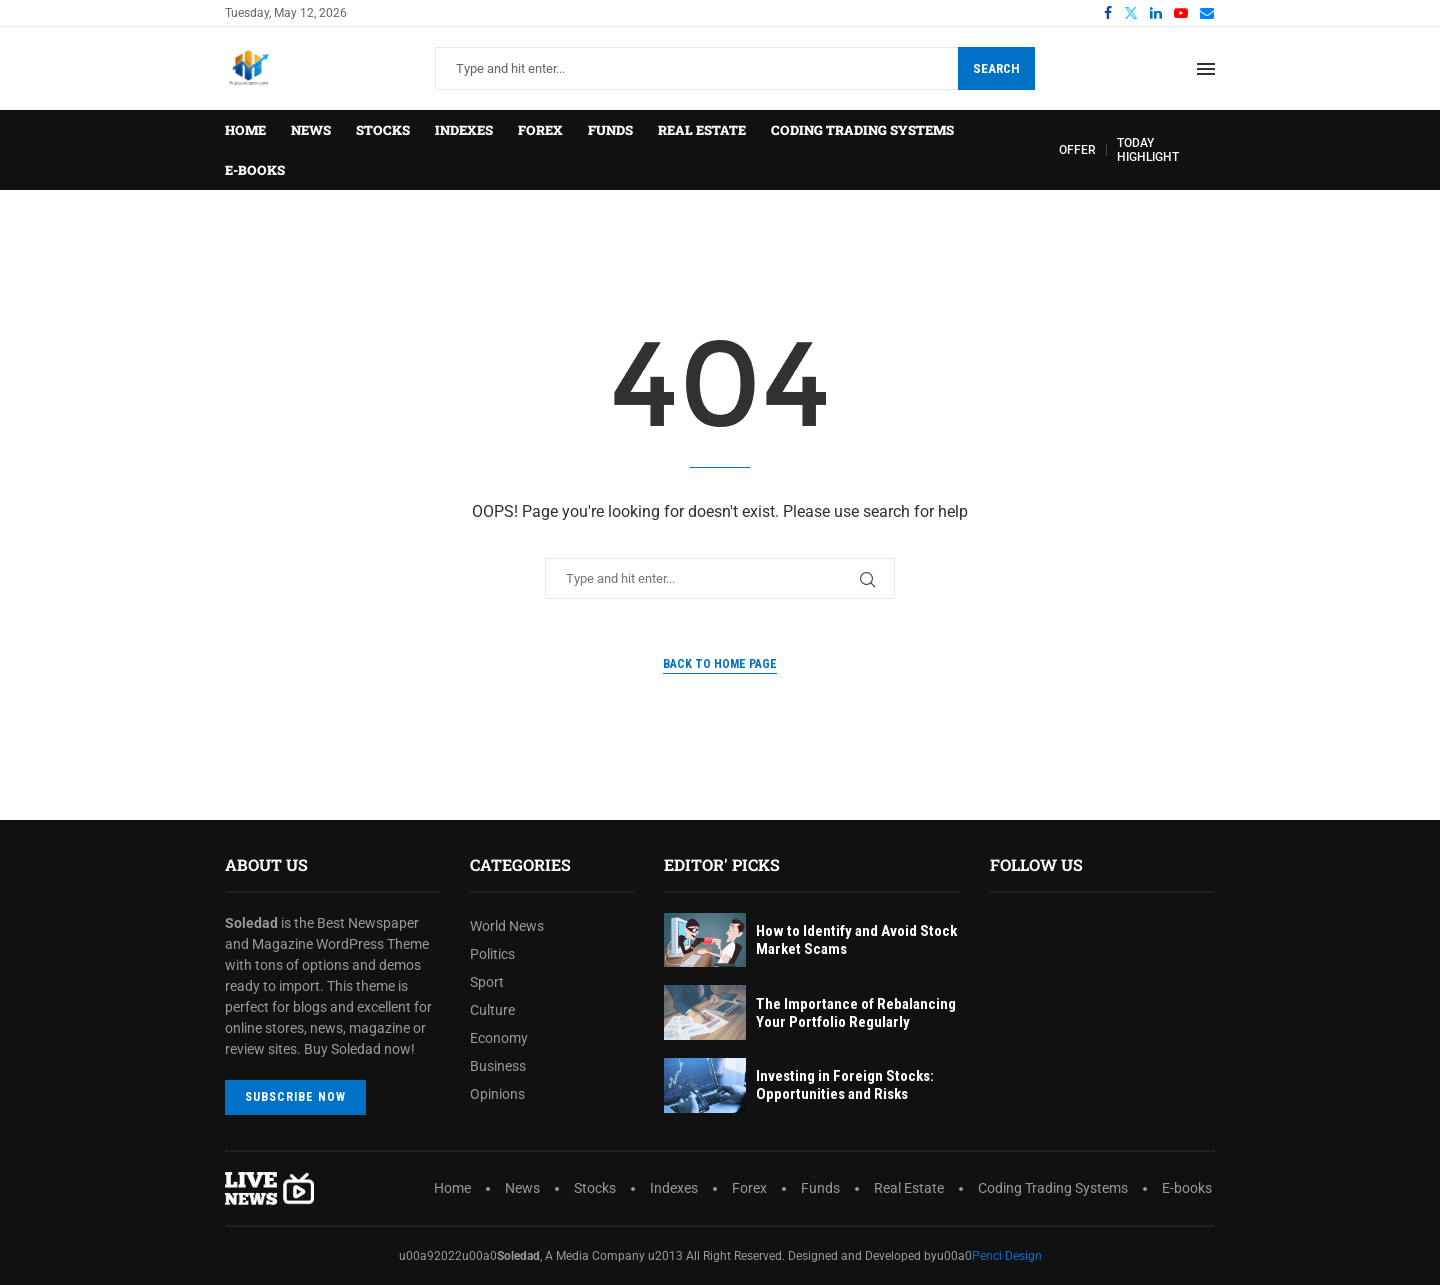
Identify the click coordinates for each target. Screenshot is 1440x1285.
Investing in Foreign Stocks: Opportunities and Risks (845, 1085)
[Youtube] (1181, 13)
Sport (487, 982)
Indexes (464, 130)
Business (498, 1066)
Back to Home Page (720, 664)
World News (507, 926)
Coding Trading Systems (862, 130)
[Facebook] (1108, 13)
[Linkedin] (1156, 13)
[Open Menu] (1206, 69)
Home (245, 130)
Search (996, 68)
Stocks (383, 130)
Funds (610, 130)
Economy (499, 1038)
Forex (540, 130)
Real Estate (702, 130)
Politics (492, 954)
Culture (492, 1010)
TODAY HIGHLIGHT (1148, 150)
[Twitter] (1131, 13)
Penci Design (1007, 1256)
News (311, 130)
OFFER (1077, 150)
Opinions (497, 1094)
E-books (255, 170)
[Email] (1207, 13)
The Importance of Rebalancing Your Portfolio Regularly (856, 1013)
